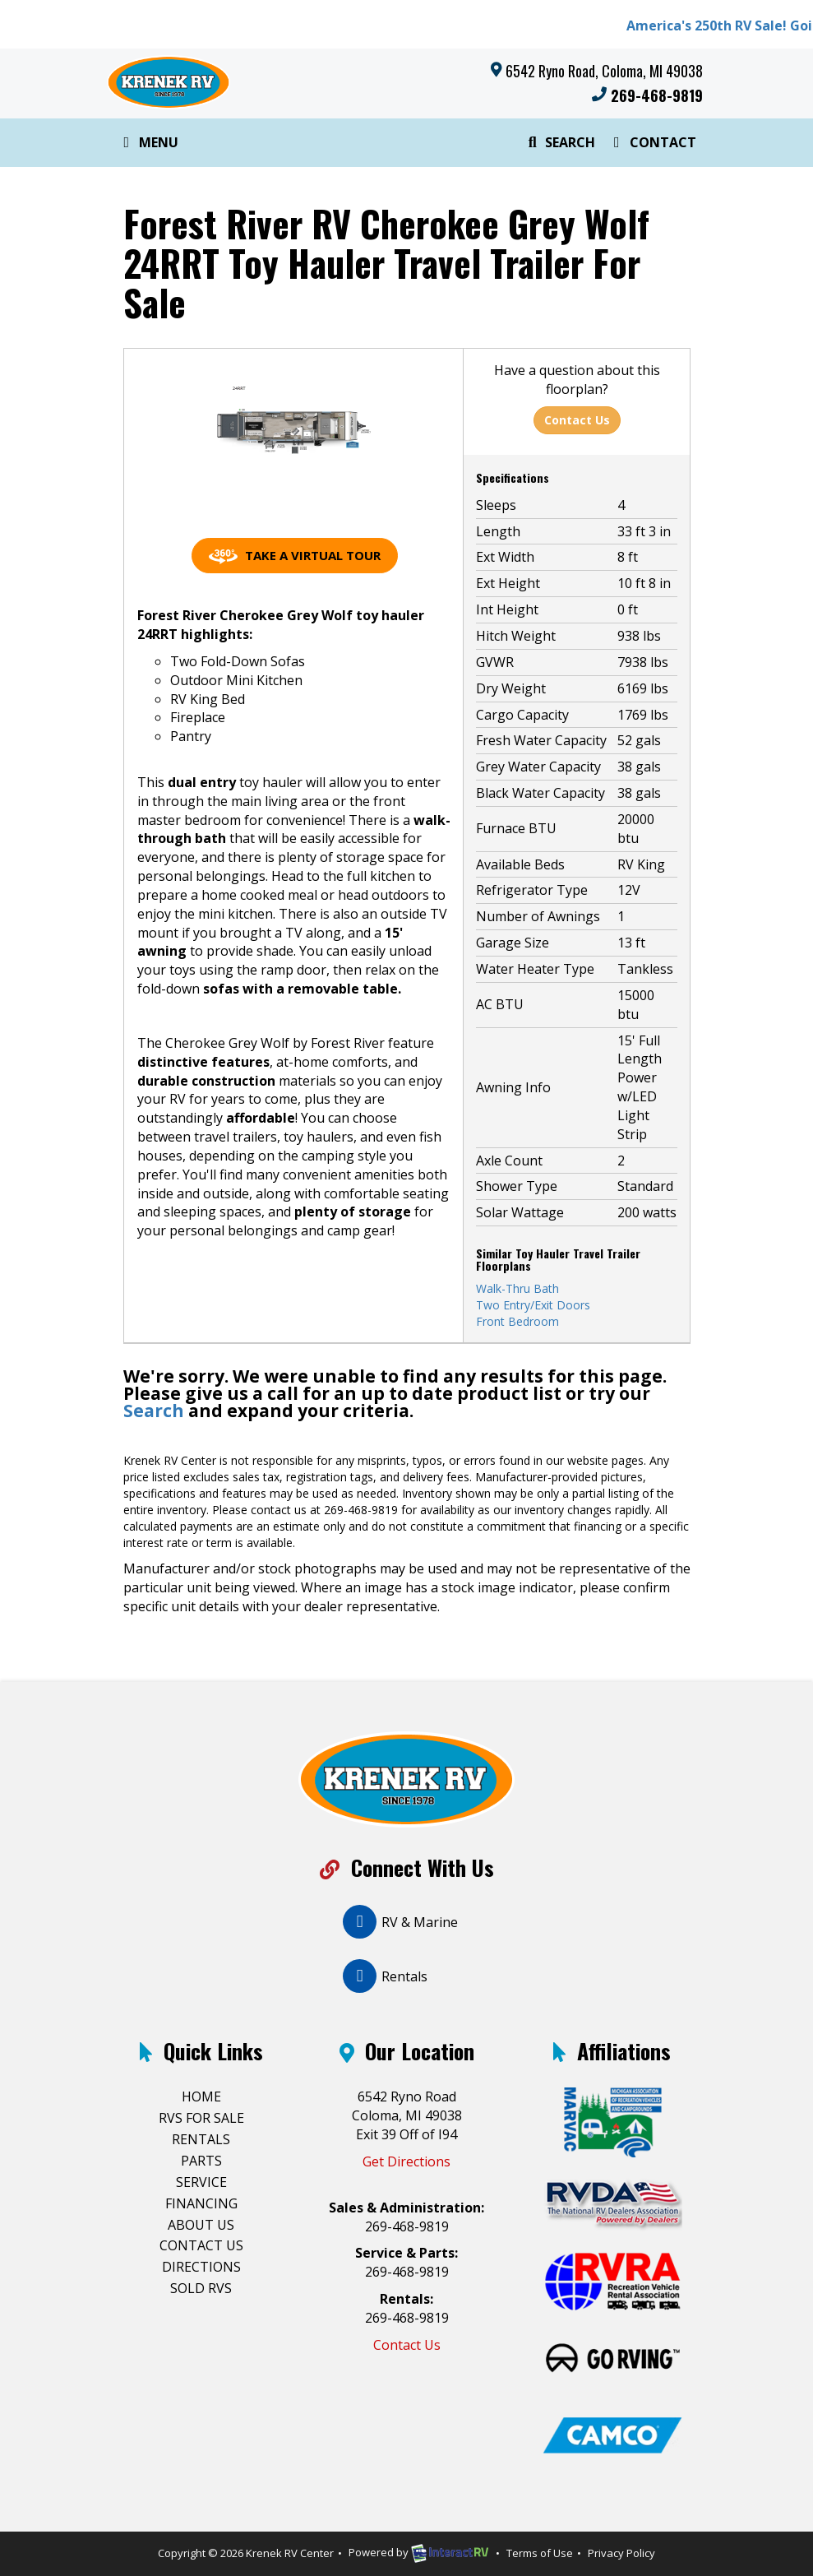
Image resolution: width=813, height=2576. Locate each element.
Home (201, 2096)
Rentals (201, 2139)
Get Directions (406, 2161)
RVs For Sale (201, 2118)
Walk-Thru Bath (517, 1288)
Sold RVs (201, 2288)
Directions (201, 2267)
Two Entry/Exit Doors (533, 1305)
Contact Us (577, 420)
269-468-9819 (647, 95)
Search (559, 145)
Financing (201, 2203)
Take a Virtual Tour (295, 555)
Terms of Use (539, 2553)
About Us (201, 2225)
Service (201, 2182)
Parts (201, 2161)
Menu (151, 145)
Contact (651, 145)
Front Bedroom (517, 1321)
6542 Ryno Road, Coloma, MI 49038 (604, 70)
